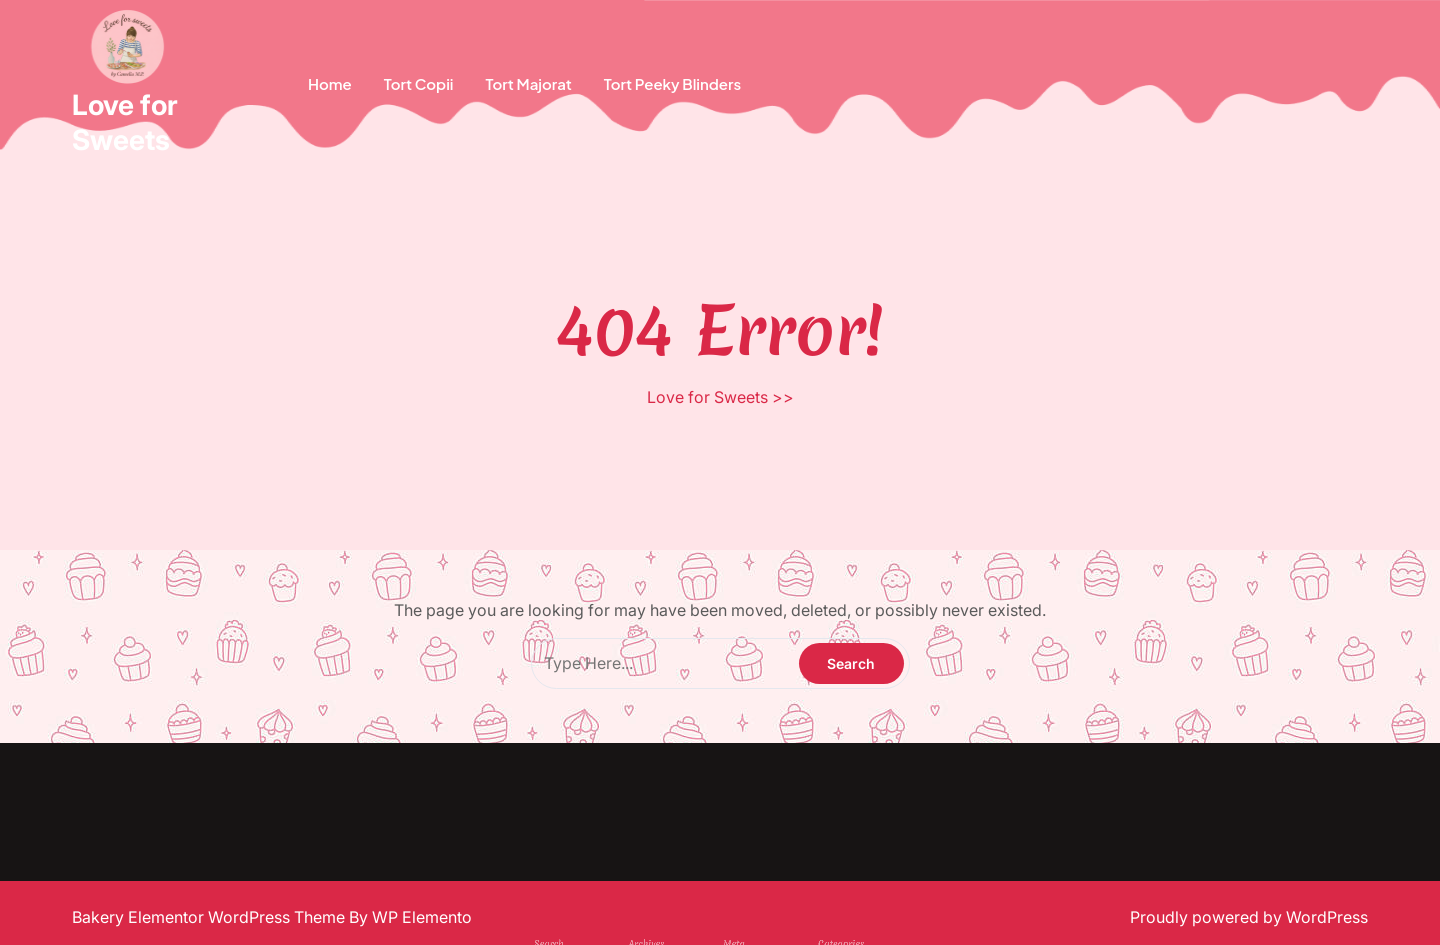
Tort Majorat (529, 83)
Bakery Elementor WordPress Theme (210, 917)
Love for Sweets (125, 122)
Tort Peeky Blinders (672, 83)
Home (330, 83)
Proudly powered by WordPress (1249, 917)
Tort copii (419, 83)
